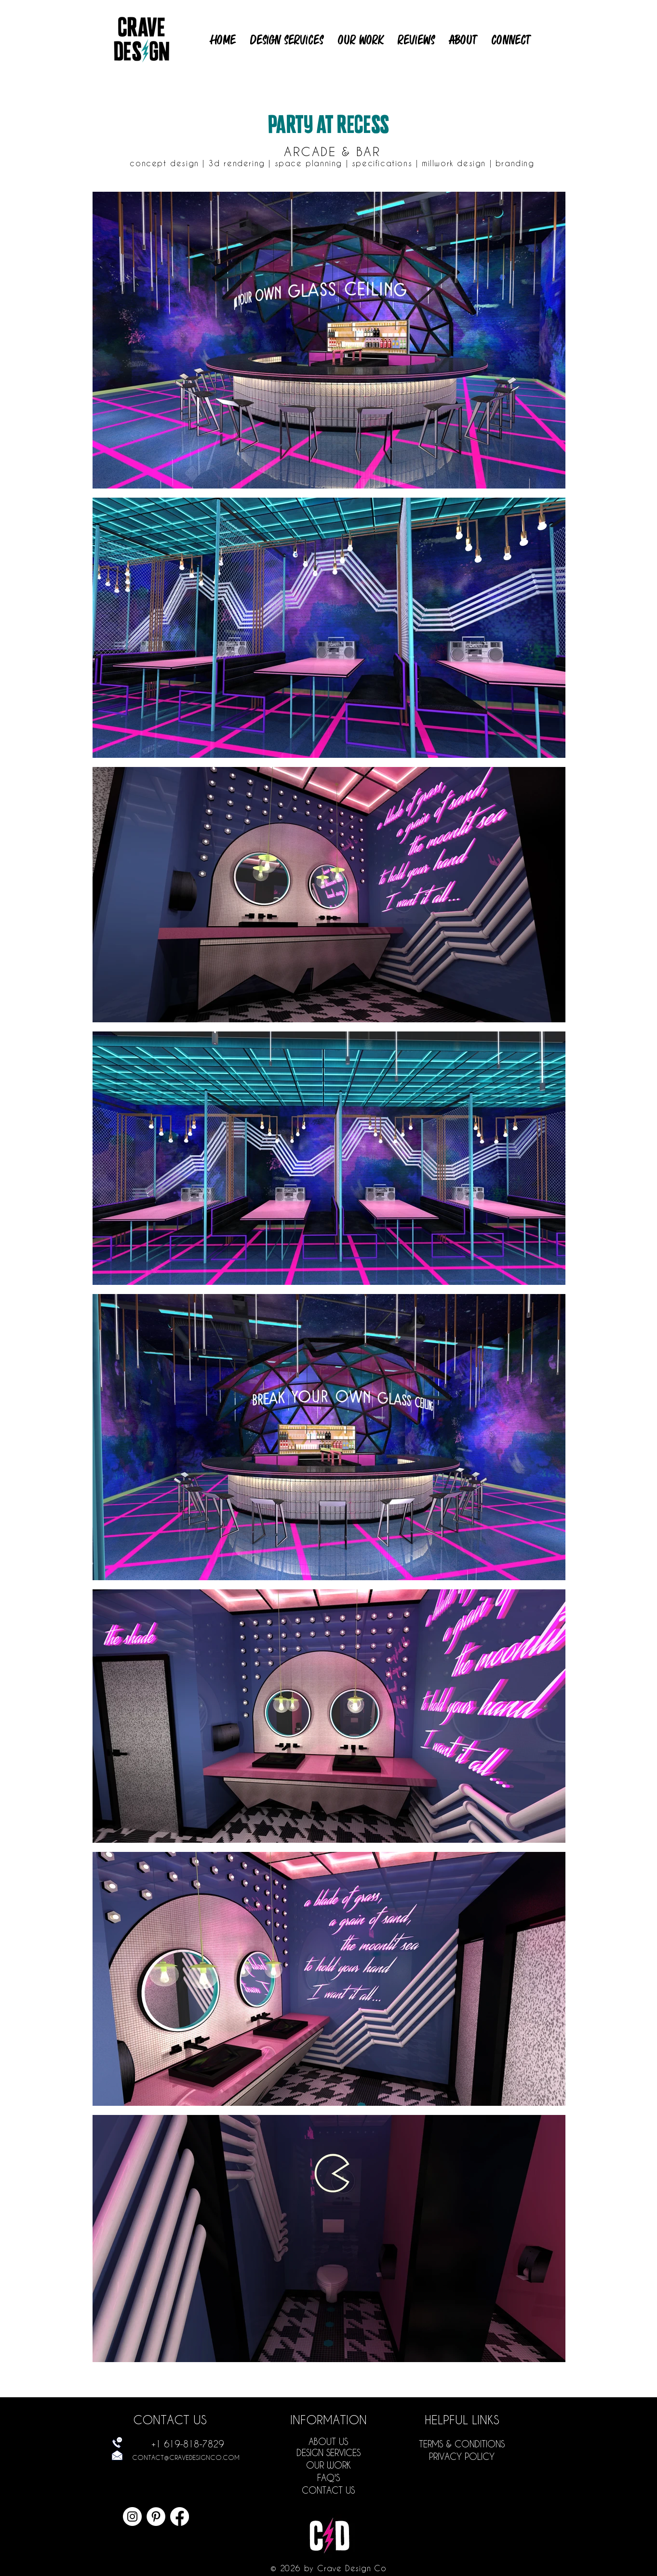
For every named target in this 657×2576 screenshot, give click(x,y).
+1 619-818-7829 (187, 2444)
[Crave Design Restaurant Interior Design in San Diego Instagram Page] (132, 2516)
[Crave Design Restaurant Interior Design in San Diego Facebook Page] (179, 2516)
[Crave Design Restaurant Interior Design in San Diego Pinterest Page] (156, 2516)
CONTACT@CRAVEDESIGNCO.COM (186, 2457)
